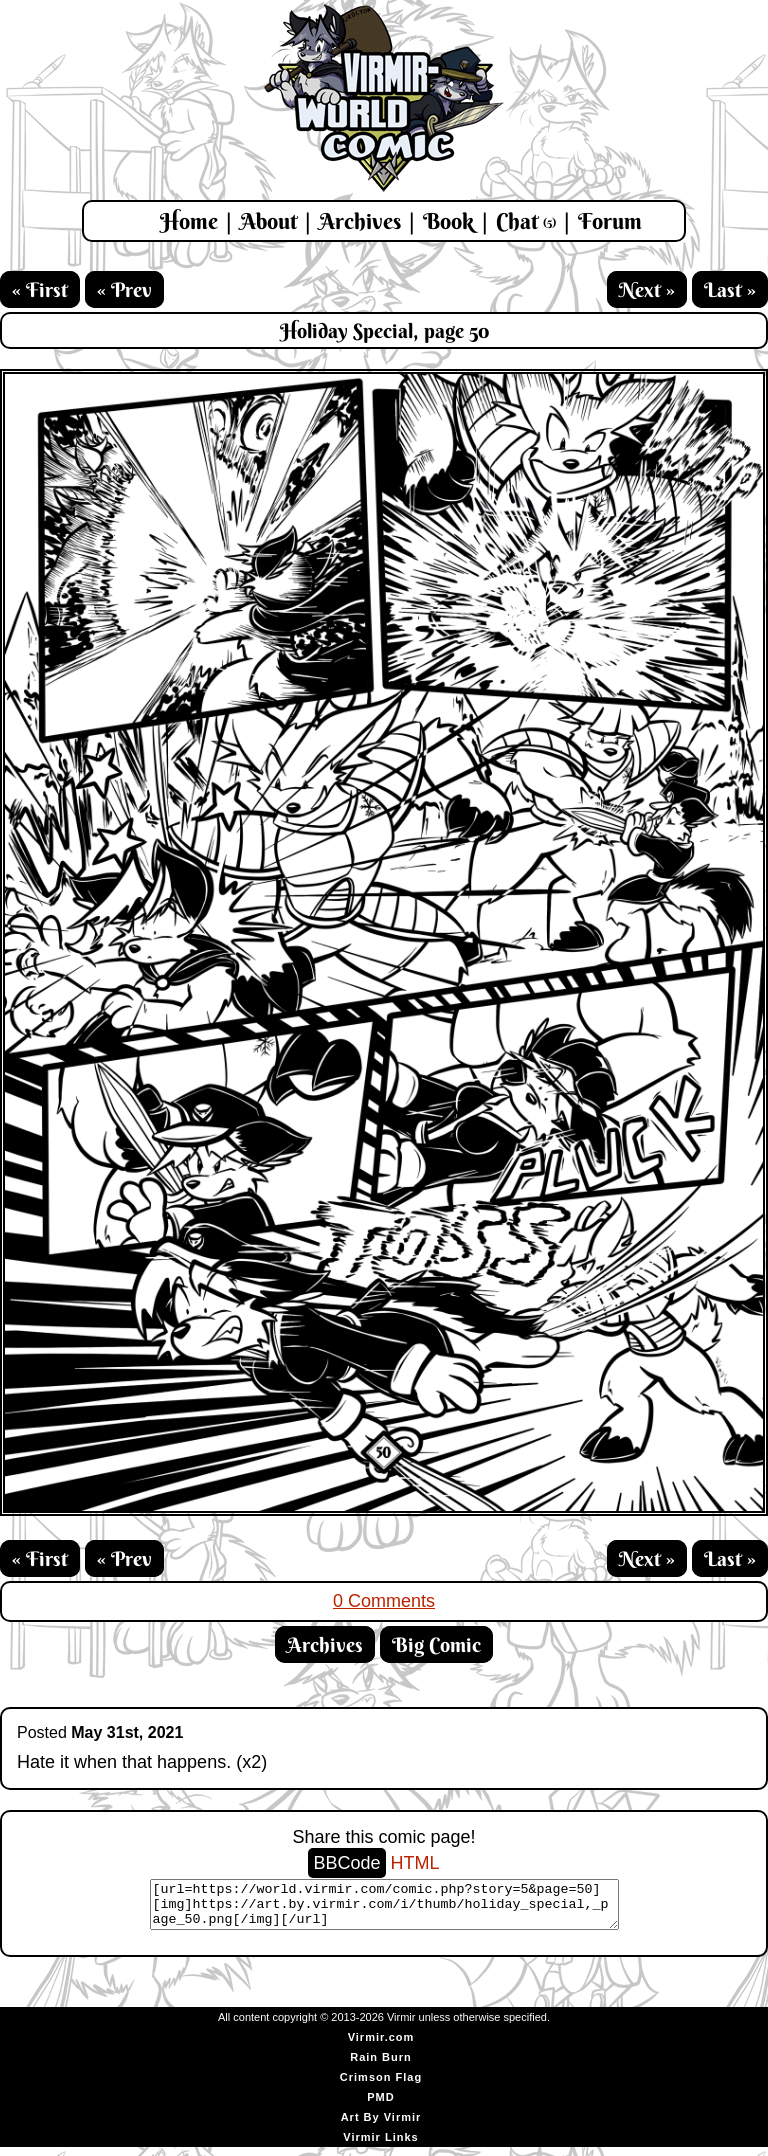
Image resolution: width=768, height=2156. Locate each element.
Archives (360, 221)
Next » (647, 289)
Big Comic (436, 1644)
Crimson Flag (381, 2086)
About (268, 221)
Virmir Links (380, 2146)
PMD (380, 2106)
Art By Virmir (381, 2126)
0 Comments (384, 1601)
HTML (415, 1863)
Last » (730, 289)
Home (189, 221)
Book (448, 221)
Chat (526, 221)
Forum (610, 221)
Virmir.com (381, 2046)
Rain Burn (381, 2066)
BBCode (346, 1863)
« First (40, 289)
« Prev (124, 289)
